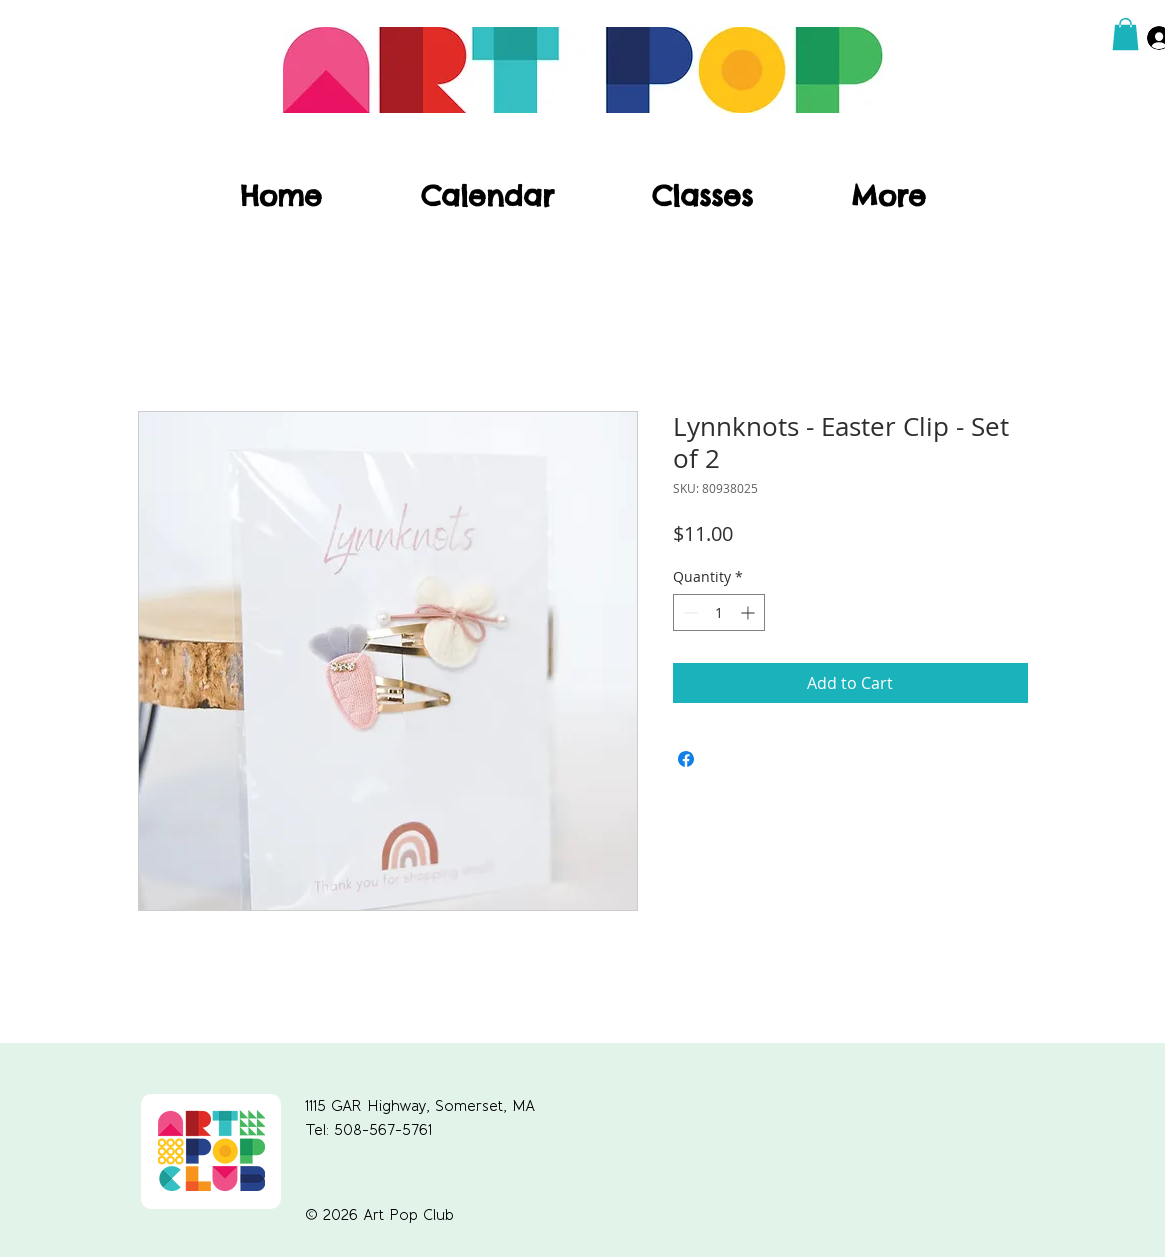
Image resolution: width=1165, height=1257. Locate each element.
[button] (1125, 34)
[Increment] (749, 612)
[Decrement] (688, 612)
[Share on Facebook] (686, 759)
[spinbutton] (719, 612)
